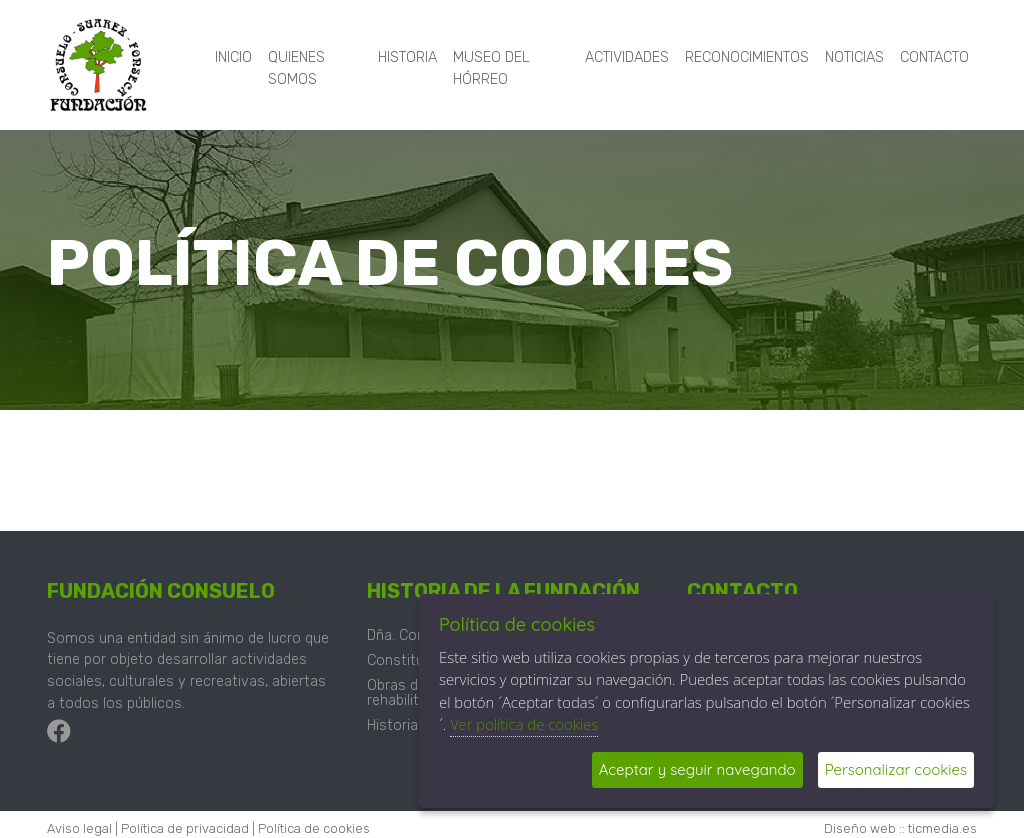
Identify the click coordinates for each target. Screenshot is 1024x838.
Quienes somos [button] (296, 68)
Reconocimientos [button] (747, 57)
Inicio (233, 57)
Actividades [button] (627, 57)
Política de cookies (314, 828)
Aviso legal (79, 828)
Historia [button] (407, 57)
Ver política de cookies (524, 724)
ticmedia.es (942, 828)
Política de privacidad (185, 828)
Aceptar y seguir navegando (697, 769)
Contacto (934, 57)
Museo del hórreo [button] (491, 68)
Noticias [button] (854, 57)
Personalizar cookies (896, 769)
